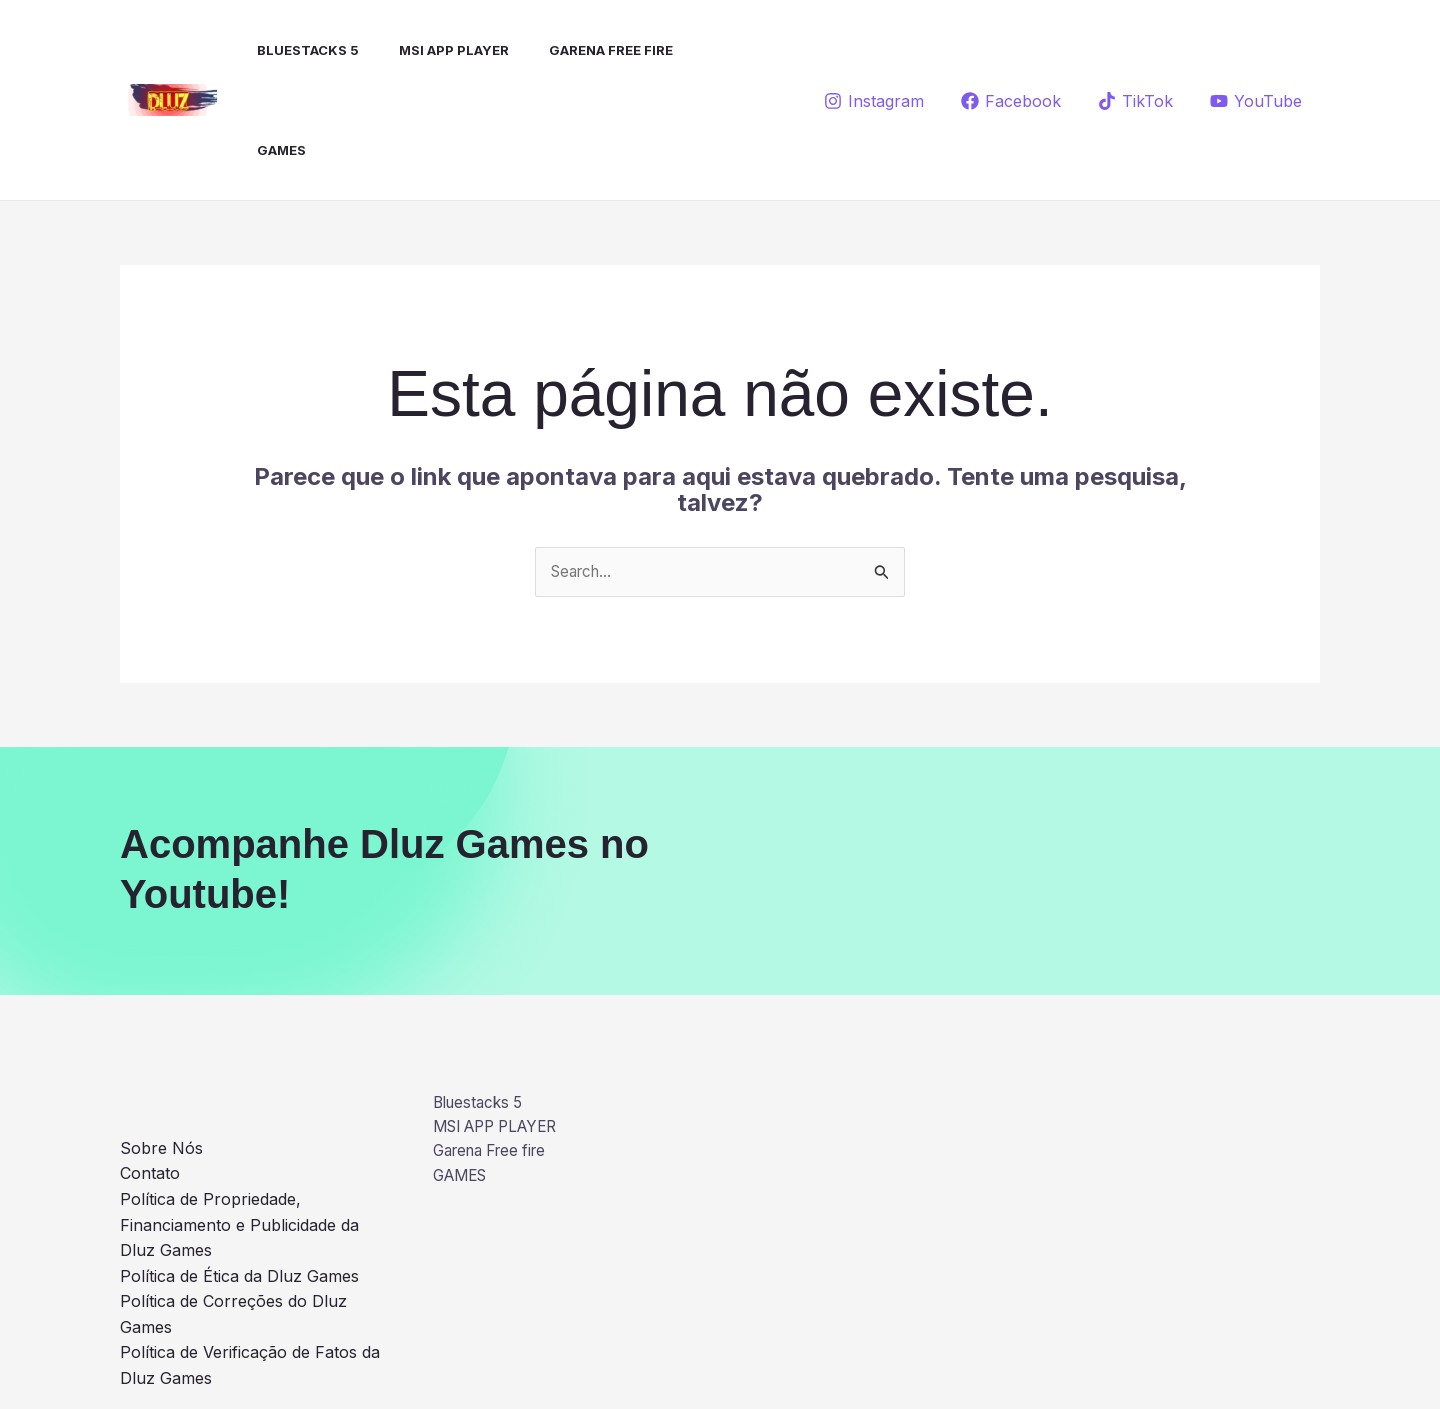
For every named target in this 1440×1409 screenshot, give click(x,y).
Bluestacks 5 (288, 50)
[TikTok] (1135, 51)
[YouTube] (1255, 51)
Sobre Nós (161, 1049)
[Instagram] (874, 51)
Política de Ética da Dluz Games (239, 1177)
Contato (150, 1075)
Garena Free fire (575, 50)
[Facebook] (1011, 51)
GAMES (693, 50)
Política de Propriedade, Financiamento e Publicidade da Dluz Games (239, 1125)
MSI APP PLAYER (426, 50)
